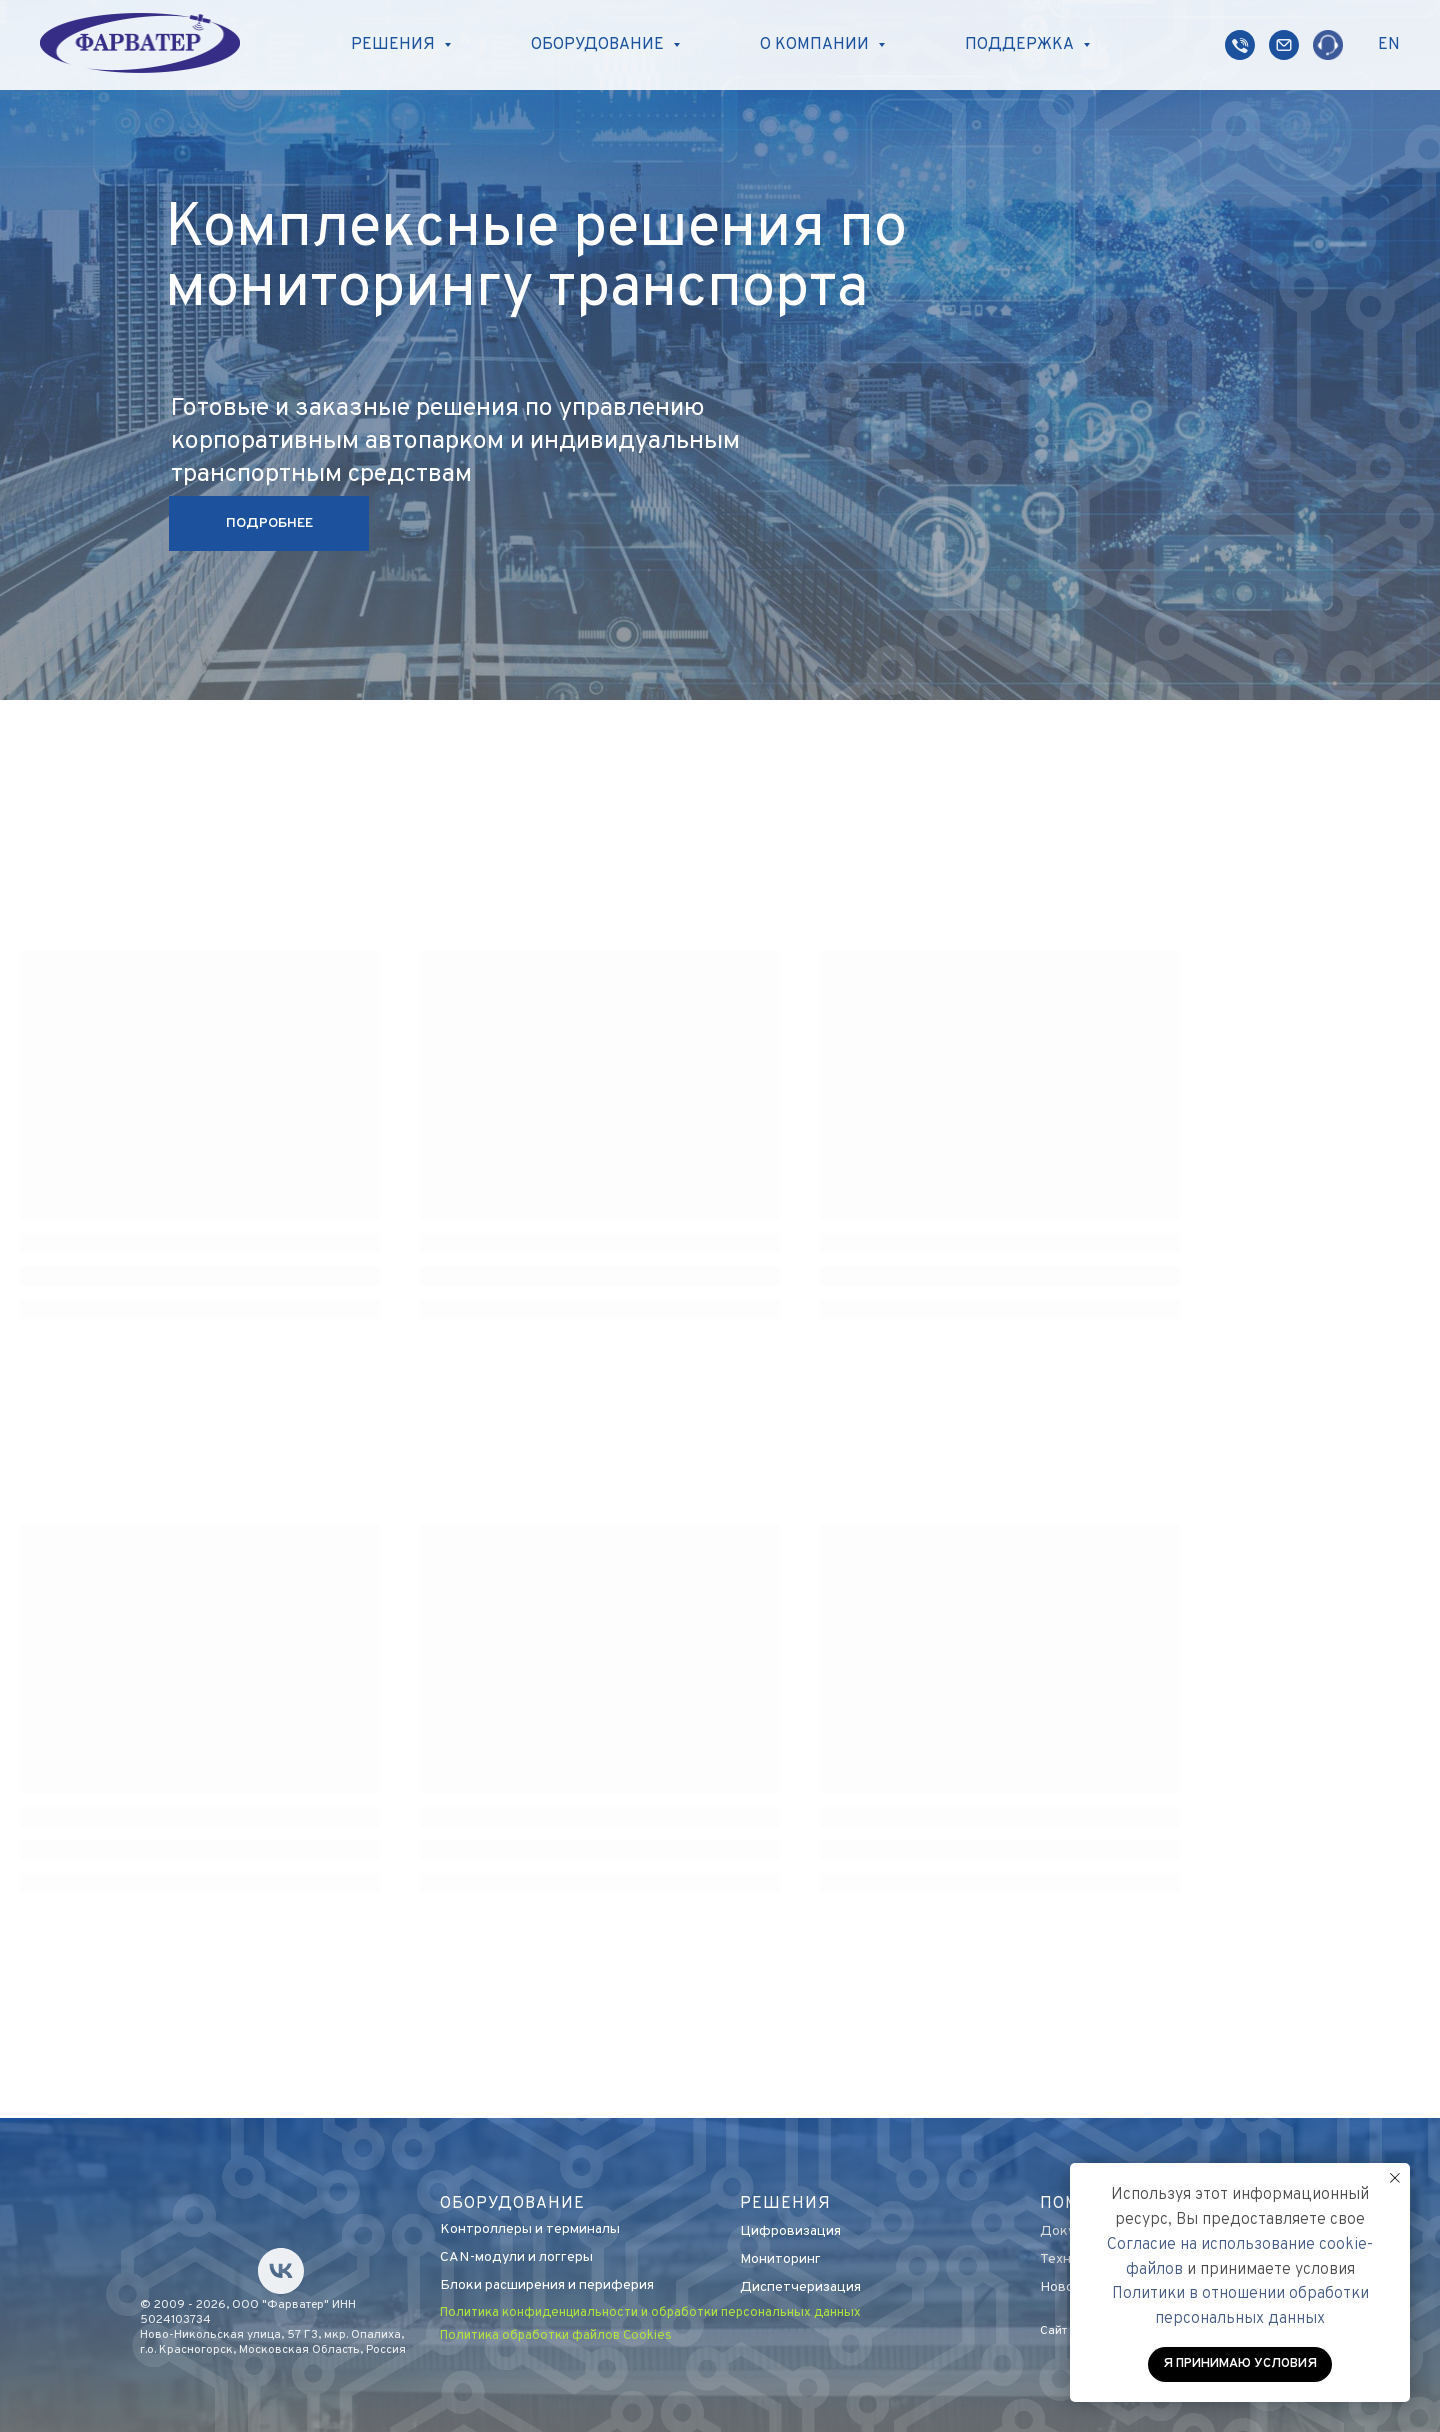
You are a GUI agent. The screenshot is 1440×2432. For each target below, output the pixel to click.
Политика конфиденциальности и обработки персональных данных (650, 2313)
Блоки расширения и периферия (547, 2285)
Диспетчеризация (800, 2287)
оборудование (512, 2204)
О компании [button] (816, 45)
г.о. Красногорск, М (194, 2350)
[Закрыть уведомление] (1395, 2178)
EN (1389, 45)
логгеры (566, 2257)
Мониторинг (780, 2259)
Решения (785, 2204)
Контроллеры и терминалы (530, 2229)
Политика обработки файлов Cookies (556, 2336)
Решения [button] (395, 45)
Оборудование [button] (599, 45)
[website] (1240, 45)
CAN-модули (482, 2257)
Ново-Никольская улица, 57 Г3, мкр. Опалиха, (272, 2335)
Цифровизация (790, 2231)
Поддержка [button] (1021, 45)
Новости (1068, 2287)
